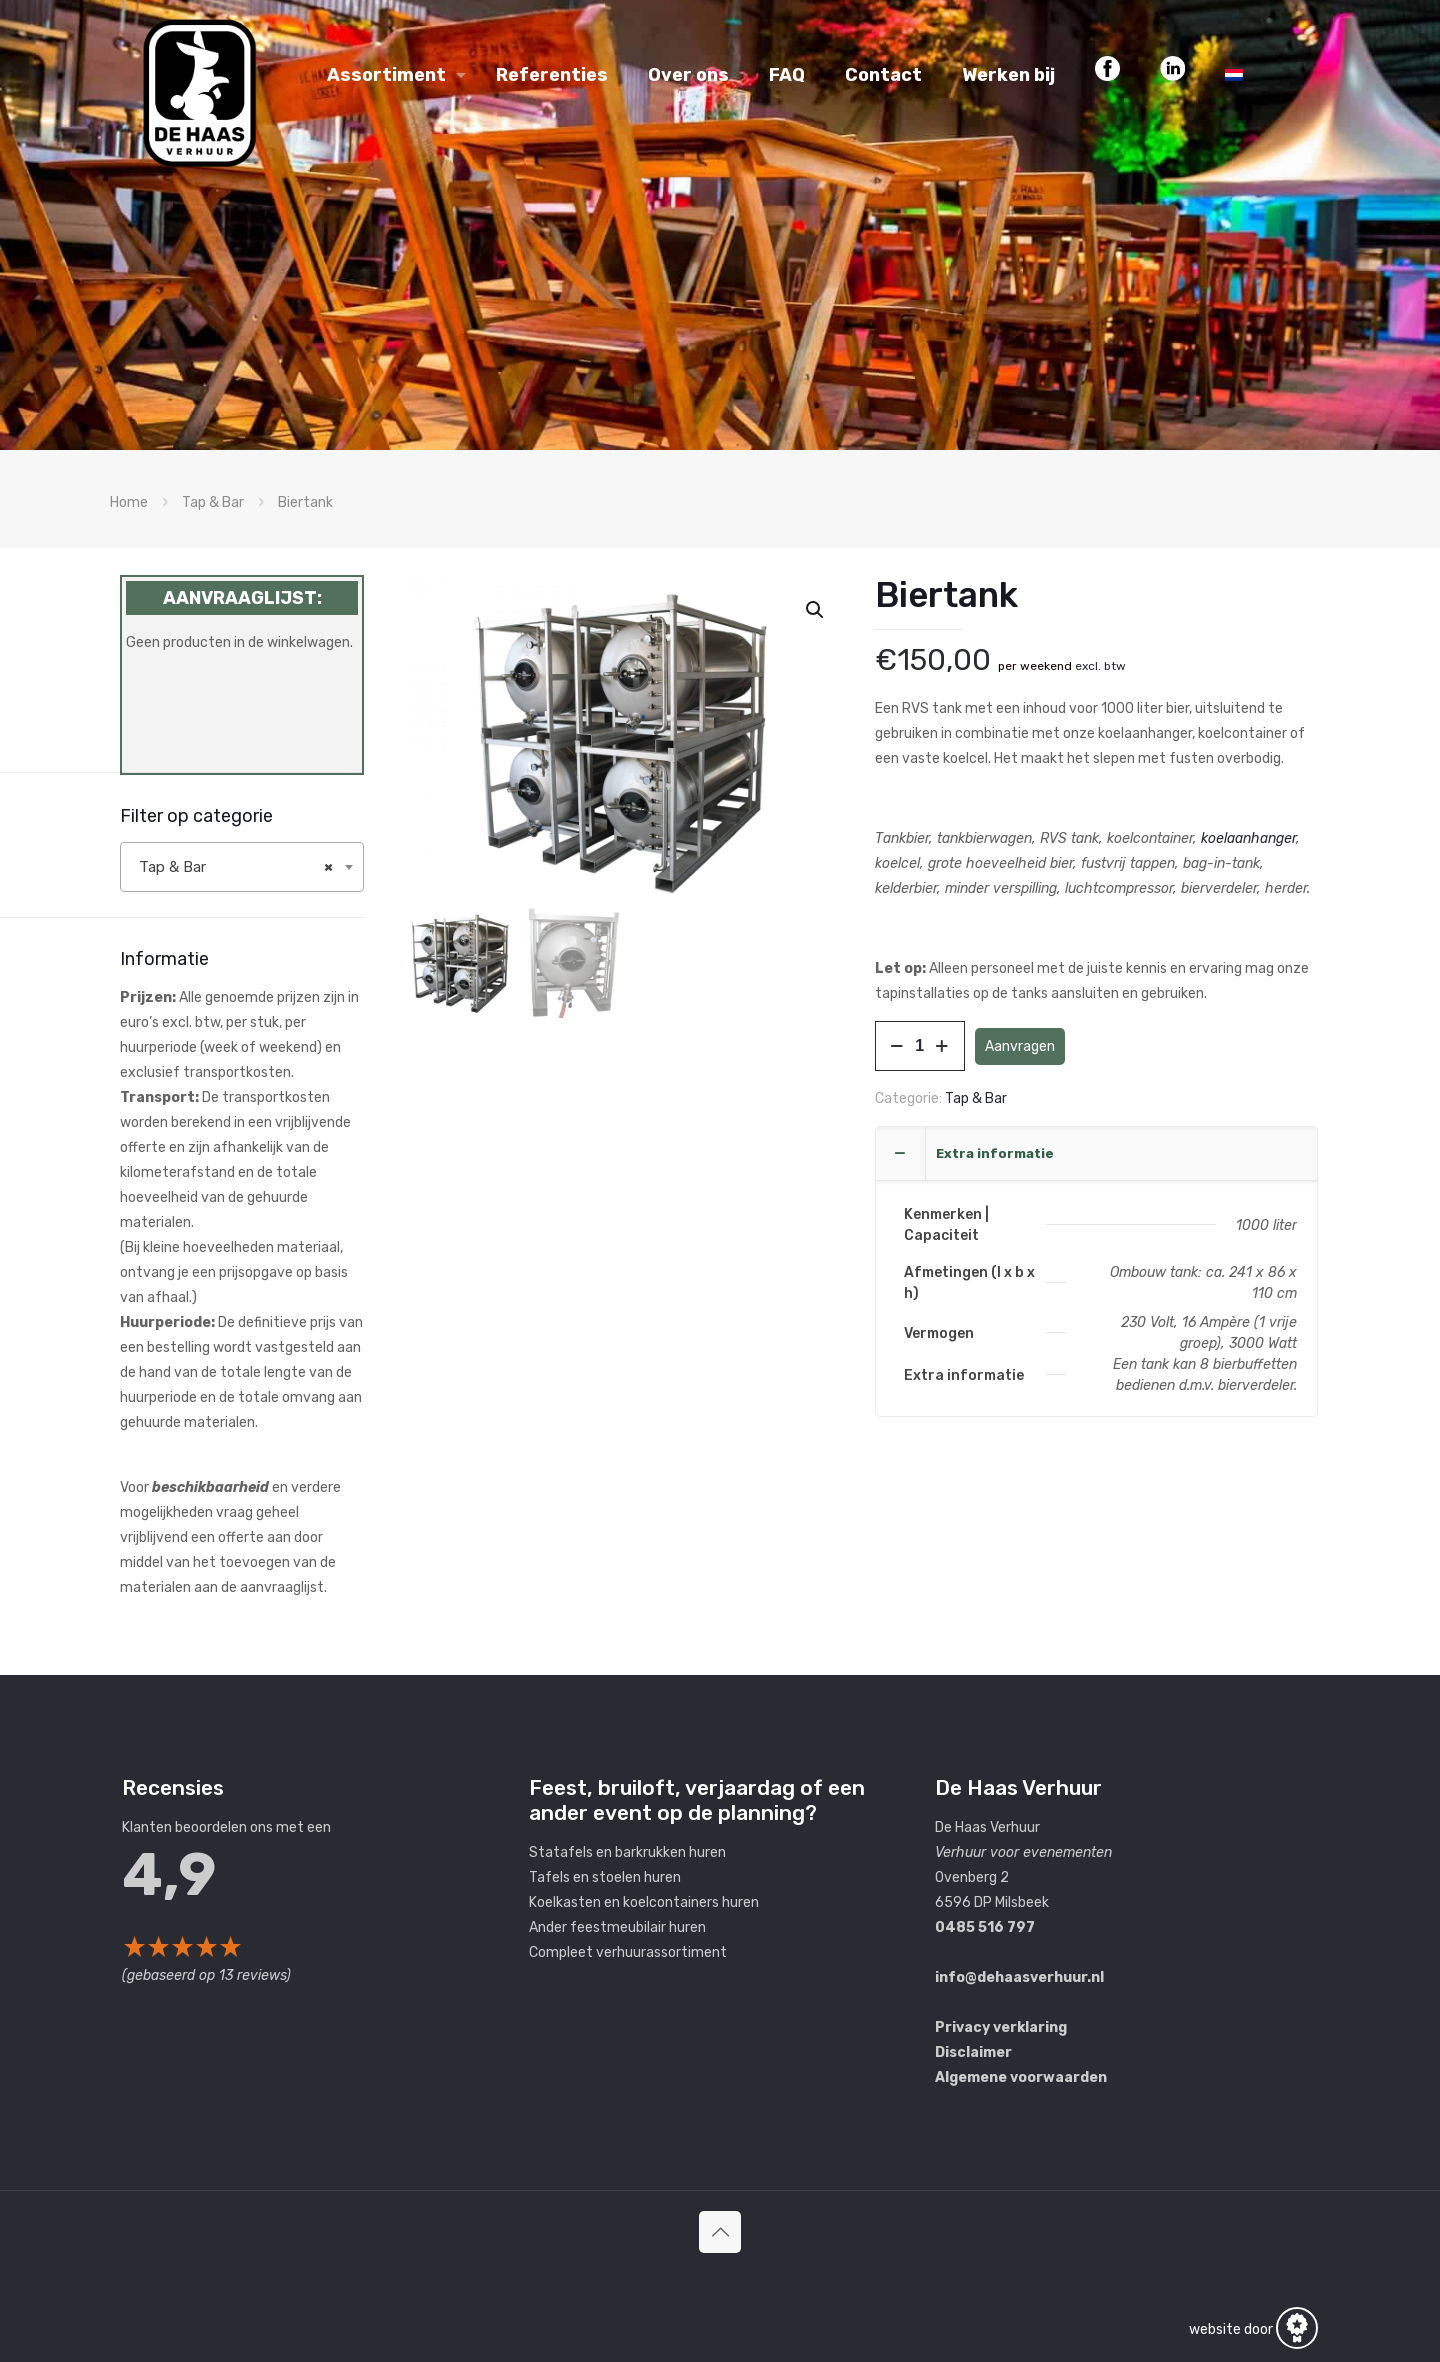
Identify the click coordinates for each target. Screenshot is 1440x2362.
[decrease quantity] (897, 1046)
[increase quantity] (942, 1046)
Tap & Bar (213, 502)
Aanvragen (1020, 1046)
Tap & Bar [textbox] (236, 867)
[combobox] (242, 867)
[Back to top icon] (720, 2232)
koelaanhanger (1248, 838)
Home (129, 502)
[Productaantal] (920, 1046)
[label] (242, 1292)
